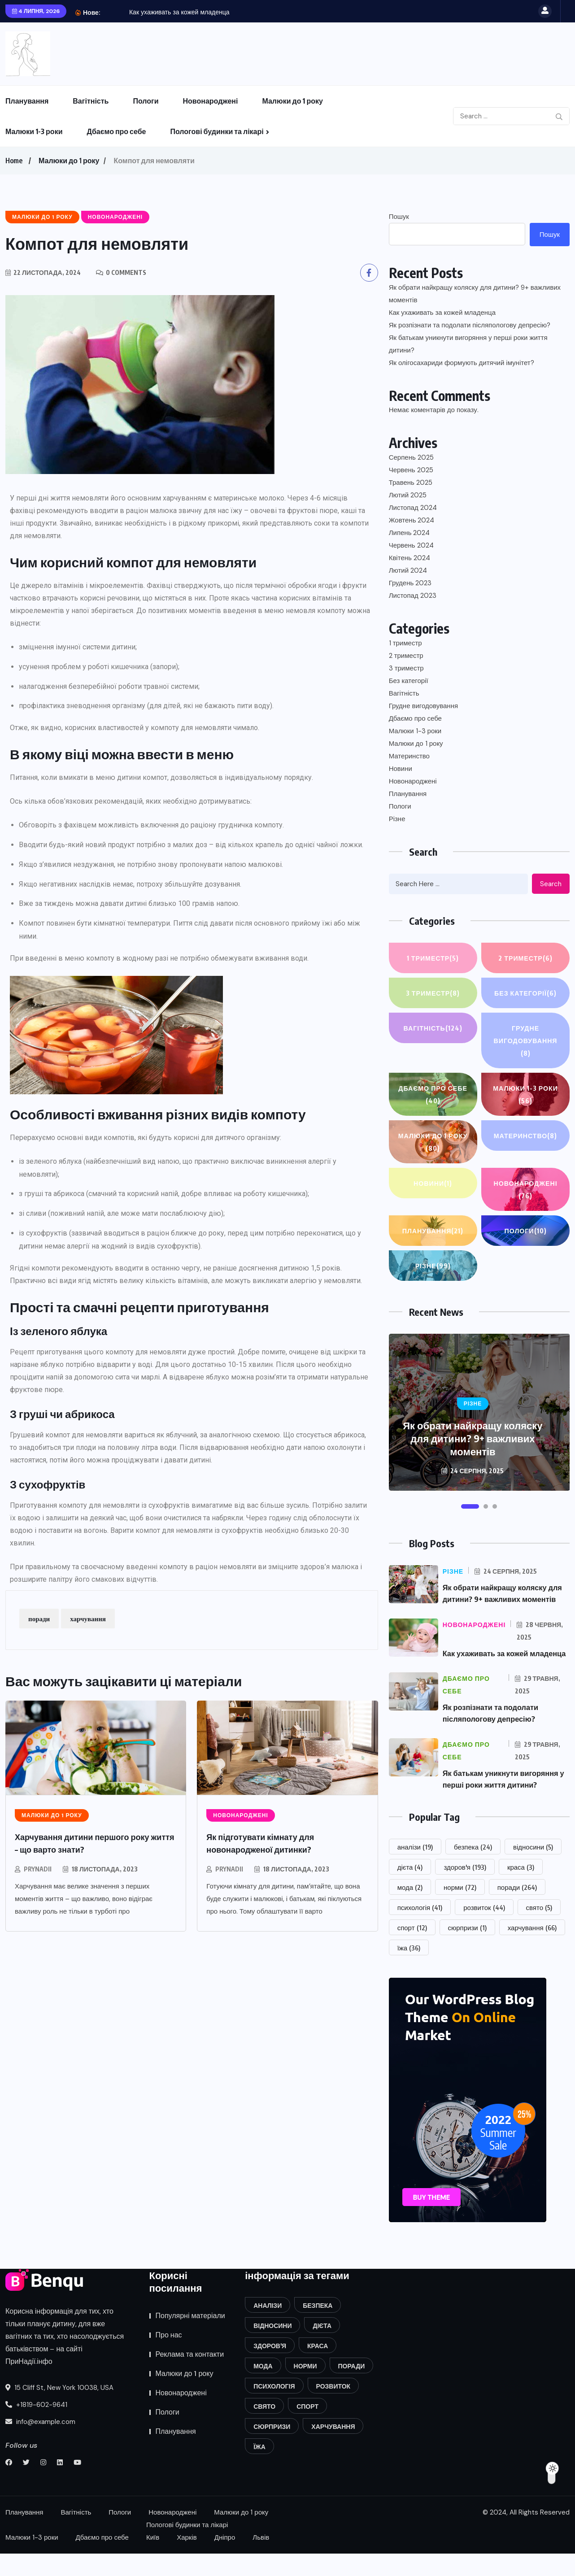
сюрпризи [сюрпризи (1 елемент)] (467, 1950)
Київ (152, 2559)
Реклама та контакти (190, 2376)
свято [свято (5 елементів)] (539, 1929)
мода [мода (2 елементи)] (410, 1909)
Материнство (409, 756)
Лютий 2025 (408, 495)
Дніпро (224, 2559)
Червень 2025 (411, 470)
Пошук (399, 216)
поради (39, 1618)
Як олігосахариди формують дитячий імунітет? (461, 362)
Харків (187, 2559)
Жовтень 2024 (412, 520)
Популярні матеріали (190, 2338)
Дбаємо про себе (116, 131)
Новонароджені (210, 100)
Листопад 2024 (413, 507)
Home (13, 160)
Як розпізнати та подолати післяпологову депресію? (469, 325)
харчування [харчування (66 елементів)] (532, 1950)
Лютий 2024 (408, 570)
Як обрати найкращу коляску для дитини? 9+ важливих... (211, 12)
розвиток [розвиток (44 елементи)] (484, 1929)
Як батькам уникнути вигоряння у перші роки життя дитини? (468, 344)
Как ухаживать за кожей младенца (442, 312)
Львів (261, 2559)
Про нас (169, 2357)
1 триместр (405, 643)
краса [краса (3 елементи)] (520, 1889)
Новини (400, 768)
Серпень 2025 (411, 457)
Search (551, 883)
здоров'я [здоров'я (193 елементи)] (465, 1889)
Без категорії (408, 680)
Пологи (145, 100)
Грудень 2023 (410, 583)
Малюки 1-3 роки (33, 131)
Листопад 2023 (412, 595)
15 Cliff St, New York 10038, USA (59, 2410)
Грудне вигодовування (423, 705)
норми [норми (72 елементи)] (460, 1909)
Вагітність (91, 100)
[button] (470, 1506)
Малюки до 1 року (292, 100)
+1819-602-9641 (36, 2427)
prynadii (38, 1869)
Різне (397, 818)
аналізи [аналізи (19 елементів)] (415, 1869)
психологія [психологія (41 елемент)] (420, 1929)
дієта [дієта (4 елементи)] (410, 1889)
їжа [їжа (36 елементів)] (409, 1970)
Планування (26, 100)
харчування (88, 1618)
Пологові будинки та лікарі (216, 131)
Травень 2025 (410, 482)
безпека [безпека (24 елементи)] (473, 1869)
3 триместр (406, 668)
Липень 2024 (409, 532)
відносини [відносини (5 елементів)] (533, 1869)
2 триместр (406, 655)
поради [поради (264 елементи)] (517, 1909)
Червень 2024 (411, 545)
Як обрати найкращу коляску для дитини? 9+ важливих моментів (475, 294)
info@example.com (40, 2444)
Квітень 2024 (409, 557)
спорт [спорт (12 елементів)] (412, 1950)
